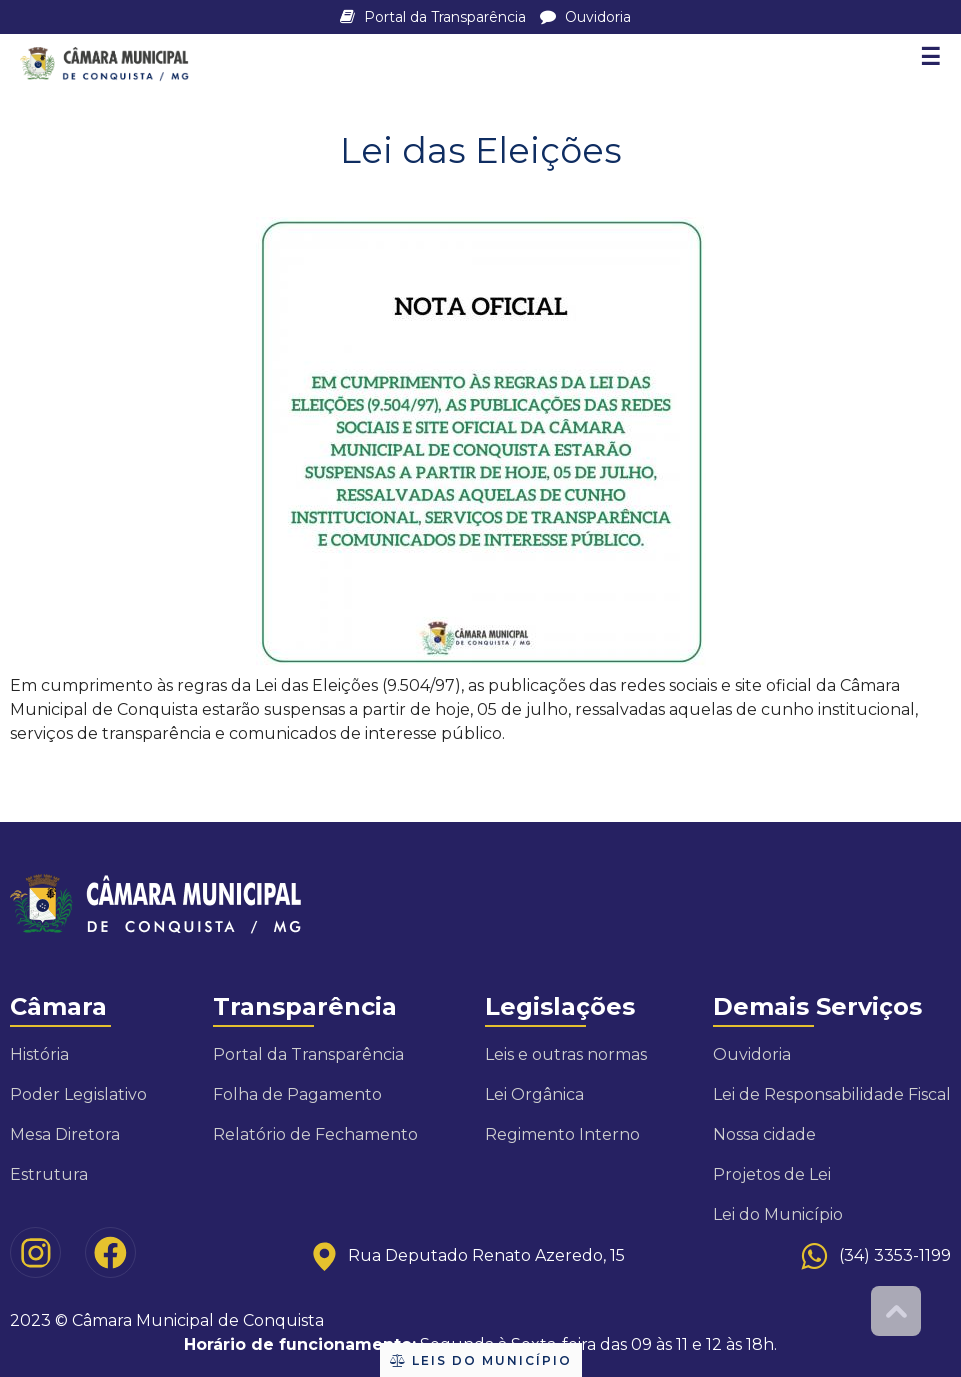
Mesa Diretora (65, 1134)
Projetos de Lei (772, 1174)
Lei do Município (778, 1214)
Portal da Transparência (435, 17)
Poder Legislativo (78, 1094)
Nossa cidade (764, 1134)
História (39, 1054)
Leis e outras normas (566, 1054)
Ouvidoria (585, 17)
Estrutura (49, 1174)
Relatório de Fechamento (315, 1134)
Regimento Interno (562, 1134)
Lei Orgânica (534, 1094)
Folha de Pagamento (297, 1094)
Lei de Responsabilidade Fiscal (832, 1094)
